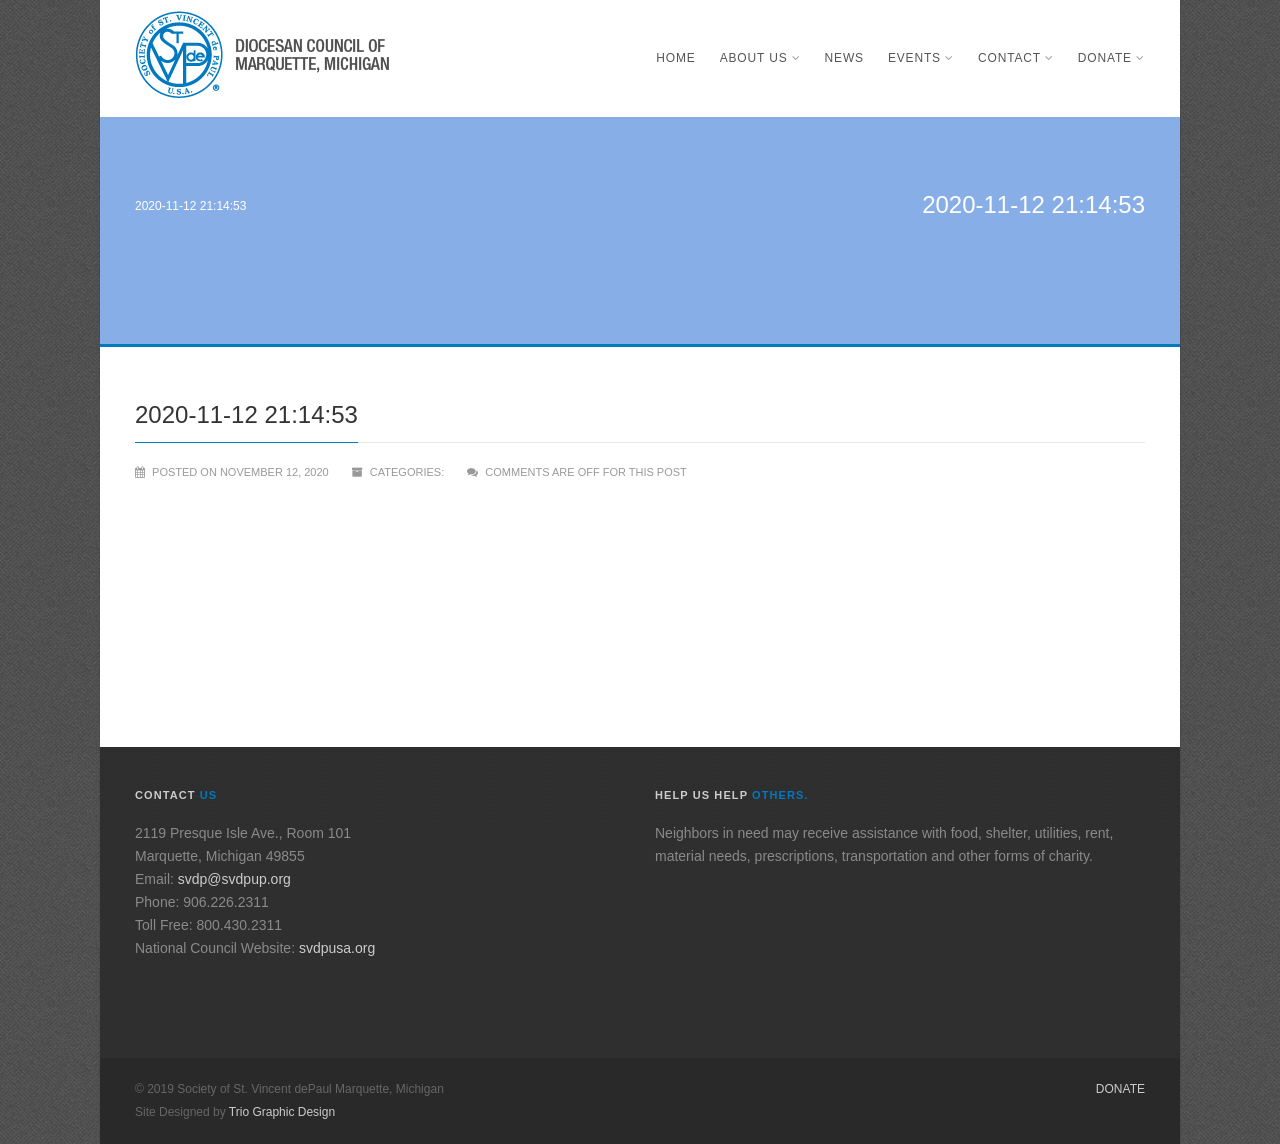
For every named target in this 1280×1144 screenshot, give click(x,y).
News (844, 58)
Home (675, 58)
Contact (1016, 58)
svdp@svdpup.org (234, 879)
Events (921, 58)
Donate (1111, 58)
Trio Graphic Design (282, 1112)
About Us (760, 58)
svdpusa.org (337, 948)
